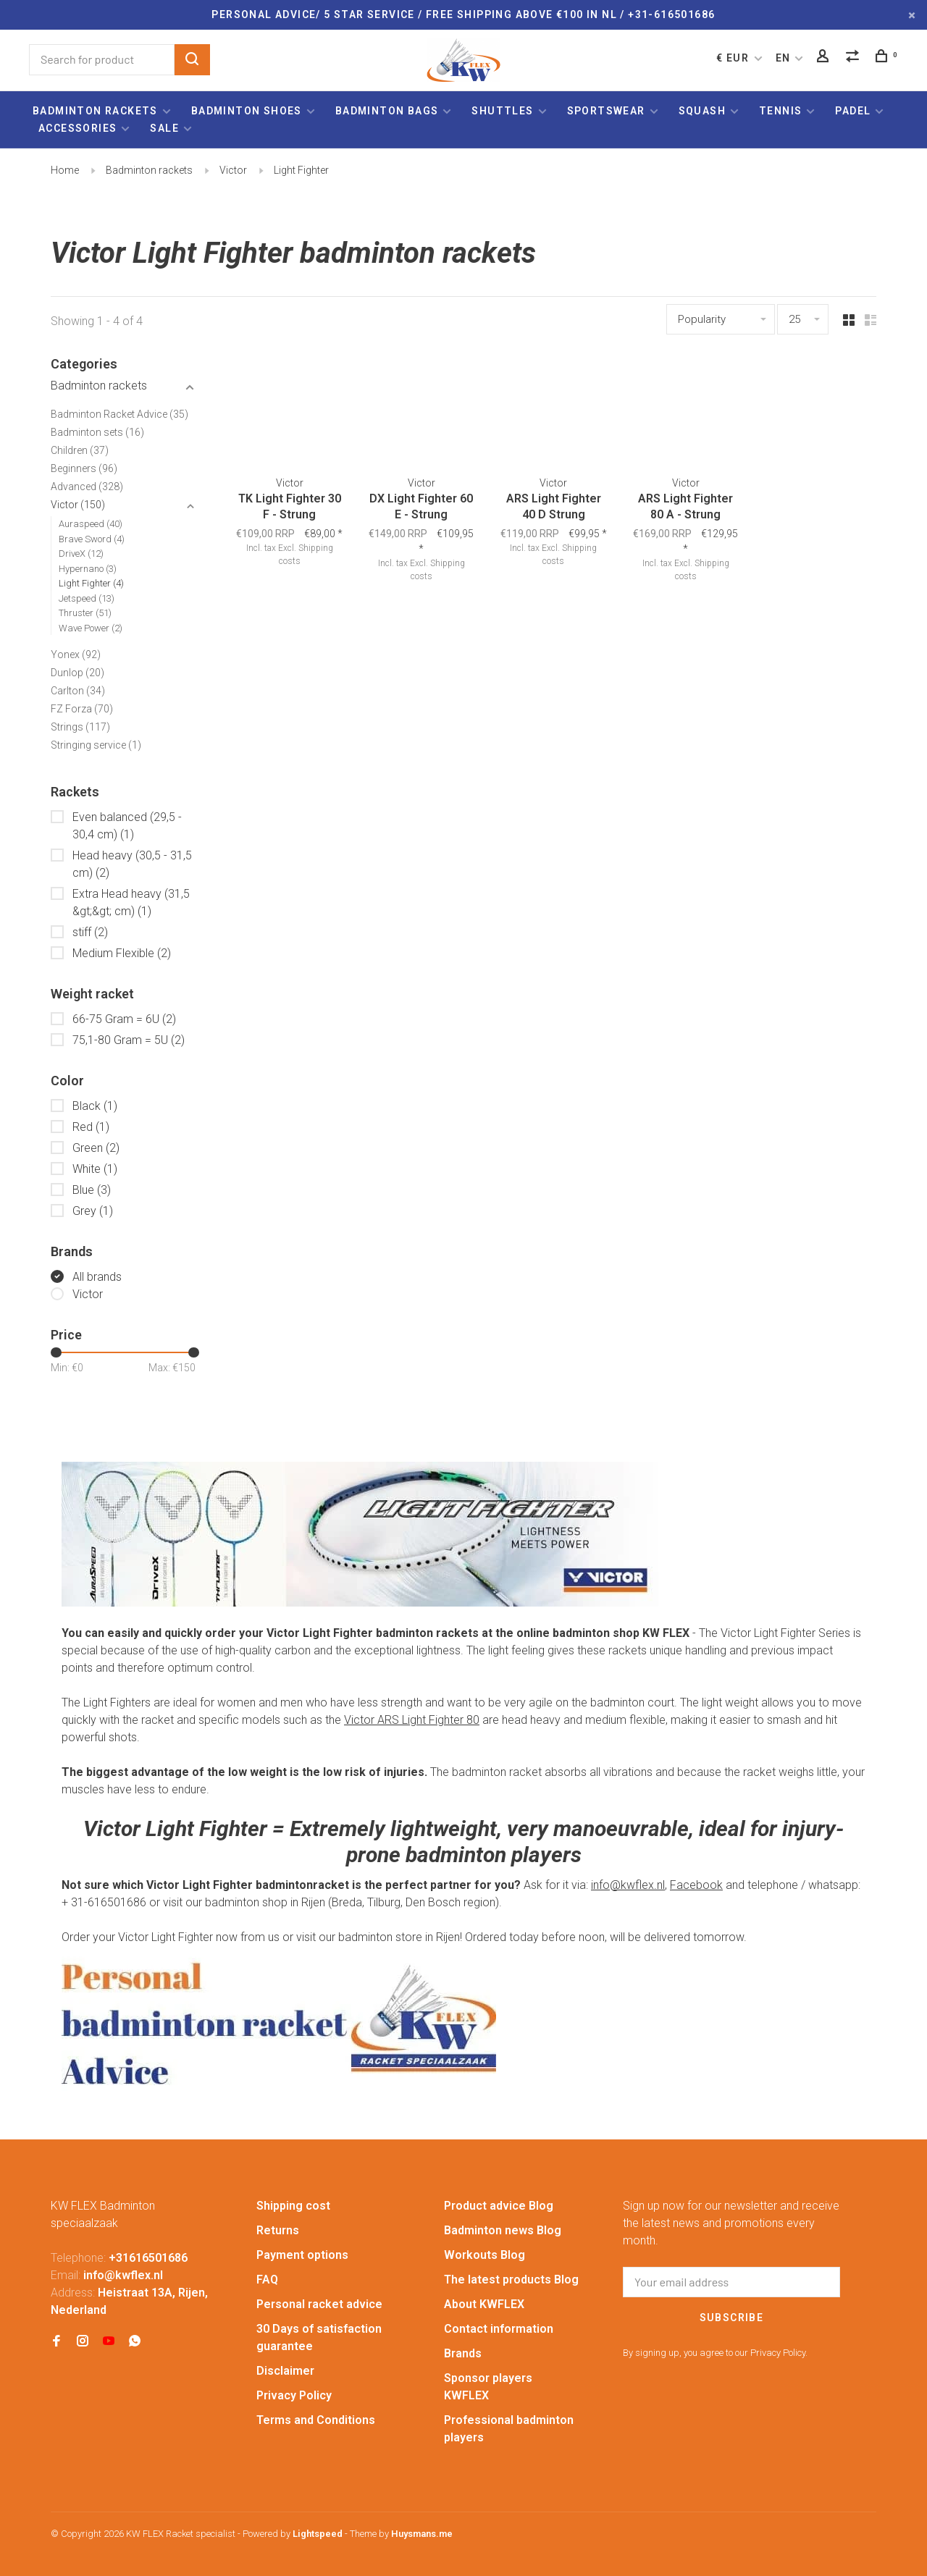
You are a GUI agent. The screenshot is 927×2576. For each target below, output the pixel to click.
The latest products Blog (511, 2279)
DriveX (81, 553)
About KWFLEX (484, 2304)
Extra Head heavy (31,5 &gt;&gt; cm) (131, 902)
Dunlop (77, 672)
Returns (277, 2230)
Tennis (780, 111)
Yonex (76, 654)
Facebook (696, 1885)
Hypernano (88, 568)
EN (783, 58)
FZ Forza (82, 709)
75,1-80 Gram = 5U (128, 1040)
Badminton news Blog (502, 2230)
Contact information (498, 2329)
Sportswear (606, 111)
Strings (80, 727)
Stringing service (96, 745)
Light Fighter (301, 170)
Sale (164, 128)
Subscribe (732, 2317)
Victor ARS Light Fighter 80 (411, 1720)
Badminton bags (387, 111)
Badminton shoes (246, 111)
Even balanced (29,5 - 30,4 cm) (127, 825)
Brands (463, 2353)
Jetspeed (86, 598)
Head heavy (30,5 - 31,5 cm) (132, 864)
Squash (702, 111)
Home (65, 170)
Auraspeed (90, 523)
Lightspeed (318, 2533)
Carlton (78, 690)
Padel (853, 111)
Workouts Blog (484, 2255)
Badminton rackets (95, 111)
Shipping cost (293, 2206)
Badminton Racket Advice (119, 414)
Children (80, 450)
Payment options (302, 2255)
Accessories (77, 128)
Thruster (85, 612)
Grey (92, 1211)
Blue (91, 1190)
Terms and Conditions (315, 2420)
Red (90, 1127)
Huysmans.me (422, 2533)
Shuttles (502, 111)
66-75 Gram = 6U (124, 1019)
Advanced (87, 486)
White (94, 1169)
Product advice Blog (498, 2206)
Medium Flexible (121, 953)
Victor (233, 170)
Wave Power (90, 628)
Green (95, 1148)
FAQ (267, 2279)
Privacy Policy (294, 2395)
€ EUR (734, 58)
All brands (97, 1277)
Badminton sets (97, 432)
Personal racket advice (319, 2304)
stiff (90, 932)
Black (94, 1106)
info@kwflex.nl (628, 1885)
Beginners (84, 468)
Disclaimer (285, 2371)
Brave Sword (92, 539)
